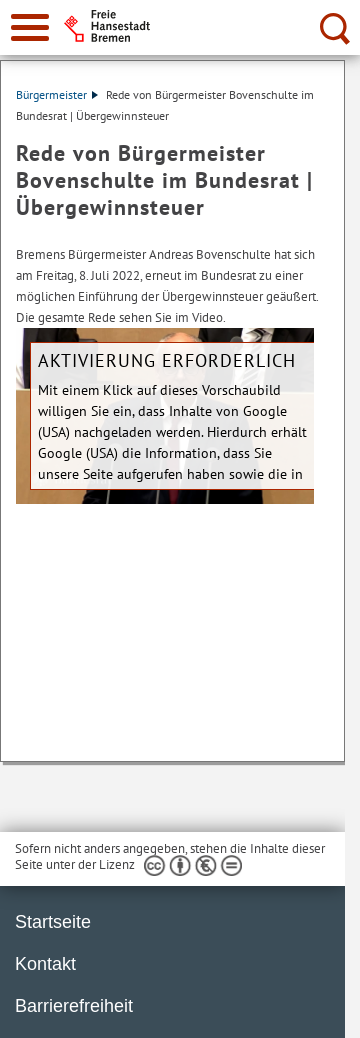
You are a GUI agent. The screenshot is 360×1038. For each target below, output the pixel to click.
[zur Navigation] (30, 27)
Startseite (53, 922)
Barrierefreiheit (74, 1006)
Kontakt (45, 964)
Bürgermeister (57, 94)
